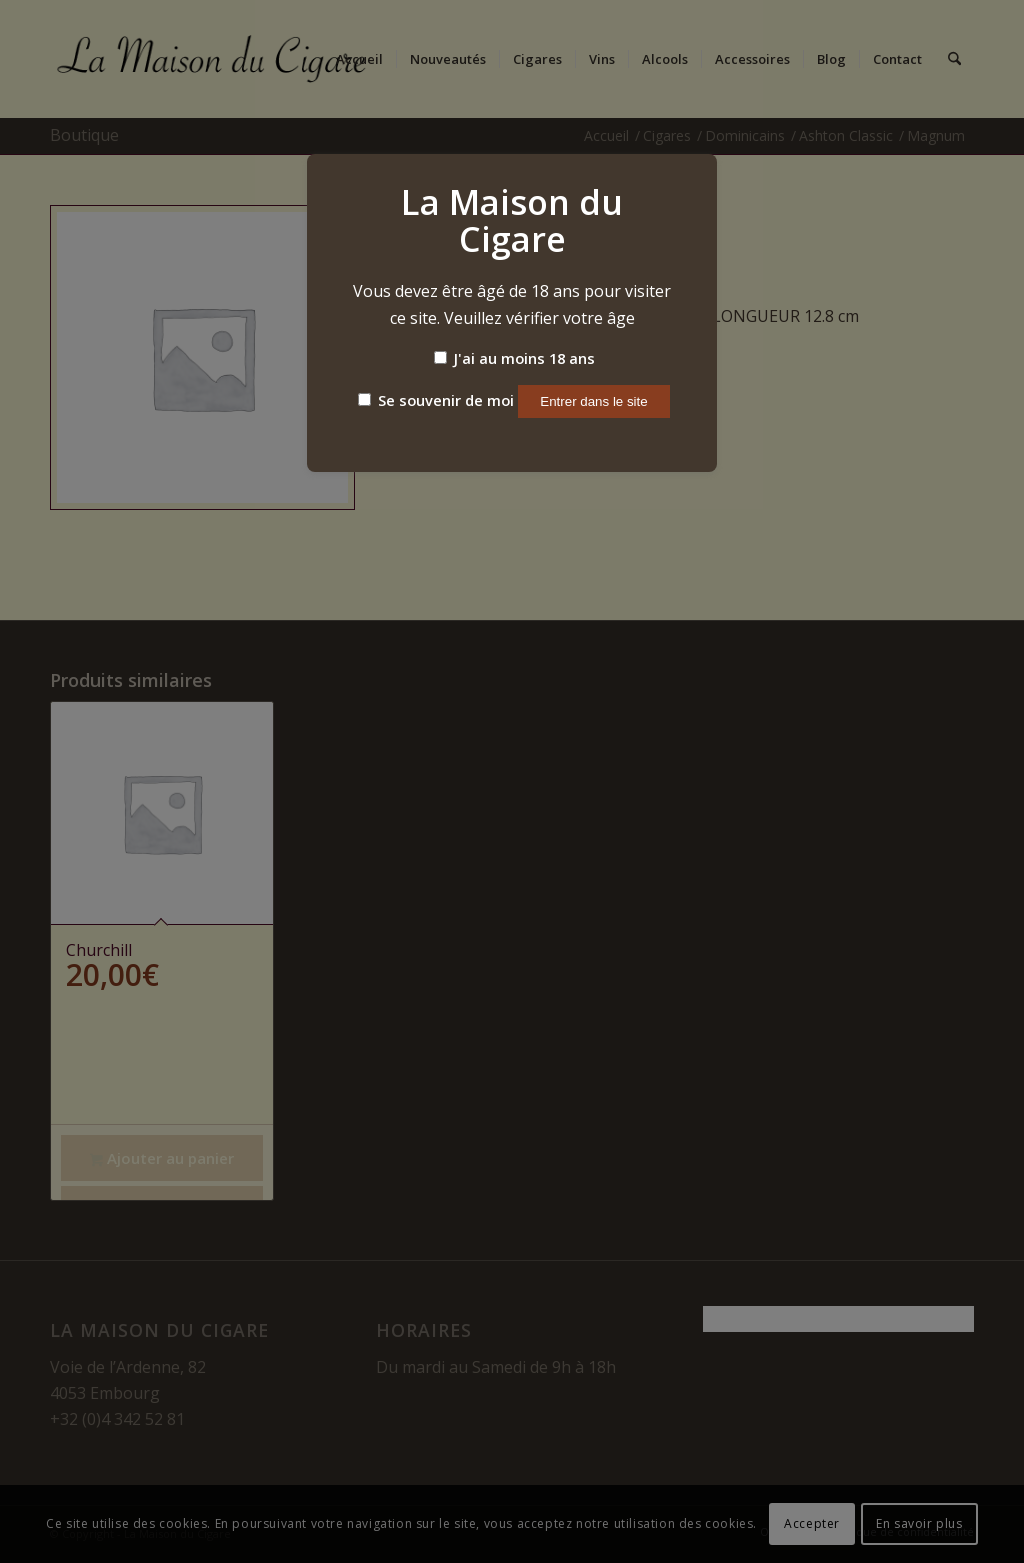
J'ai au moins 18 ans (514, 358)
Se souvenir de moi (436, 400)
